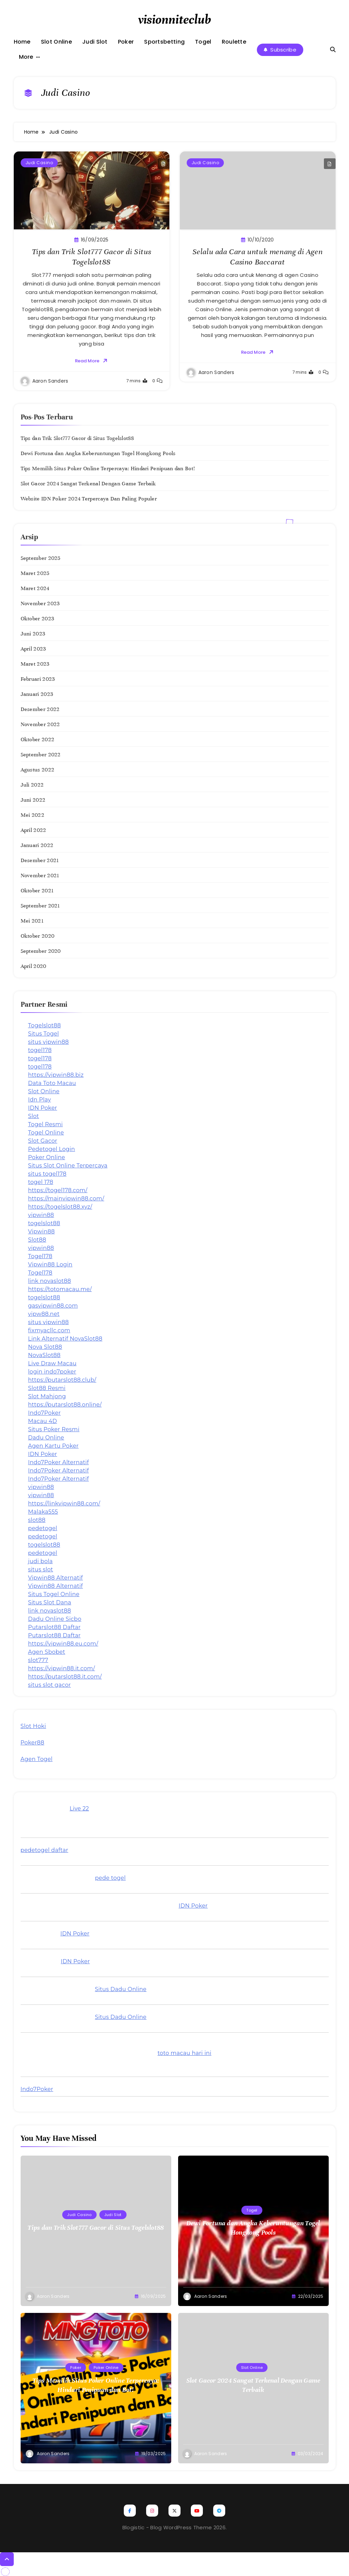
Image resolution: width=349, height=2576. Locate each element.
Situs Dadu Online (120, 1989)
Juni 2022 (33, 799)
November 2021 (40, 875)
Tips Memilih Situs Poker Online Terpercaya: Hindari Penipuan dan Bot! (108, 468)
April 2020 (33, 966)
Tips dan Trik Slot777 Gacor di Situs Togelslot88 (77, 438)
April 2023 (33, 648)
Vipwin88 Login (50, 1264)
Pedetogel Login (51, 1149)
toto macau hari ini (184, 2053)
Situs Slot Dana (50, 1602)
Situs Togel (43, 1033)
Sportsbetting (164, 42)
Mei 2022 (32, 815)
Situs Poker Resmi (54, 1429)
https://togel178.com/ (58, 1190)
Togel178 (40, 1256)
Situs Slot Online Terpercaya (68, 1165)
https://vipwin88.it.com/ (61, 1668)
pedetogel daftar (44, 1850)
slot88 (37, 1520)
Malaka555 (43, 1512)
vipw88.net (44, 1314)
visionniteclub (174, 19)
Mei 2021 (32, 920)
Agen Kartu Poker (53, 1446)
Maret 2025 (35, 573)
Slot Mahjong (47, 1396)
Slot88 (37, 1239)
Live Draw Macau (52, 1363)
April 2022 (33, 830)
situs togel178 (47, 1174)
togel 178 (40, 1182)
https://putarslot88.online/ (65, 1404)
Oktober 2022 (38, 739)
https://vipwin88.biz (56, 1075)
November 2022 (40, 724)
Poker (126, 42)
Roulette (234, 42)
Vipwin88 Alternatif (55, 1577)
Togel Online (46, 1132)
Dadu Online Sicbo (54, 1619)
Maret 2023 (35, 663)
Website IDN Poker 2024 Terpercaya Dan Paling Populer (89, 498)
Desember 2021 (40, 860)
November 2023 (40, 603)
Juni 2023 (33, 633)
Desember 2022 (40, 709)
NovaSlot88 (44, 1355)
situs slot (40, 1569)
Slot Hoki (33, 1726)
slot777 (38, 1660)
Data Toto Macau (52, 1083)
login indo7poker (52, 1371)
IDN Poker (42, 1108)
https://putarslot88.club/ (62, 1380)
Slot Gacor (42, 1141)
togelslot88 (44, 1223)
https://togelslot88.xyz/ (60, 1207)
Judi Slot (95, 42)
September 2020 (41, 951)
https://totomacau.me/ (60, 1289)
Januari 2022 (37, 845)
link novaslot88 (49, 1281)
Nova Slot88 (45, 1347)
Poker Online (46, 1157)
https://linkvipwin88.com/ (64, 1503)
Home (22, 42)
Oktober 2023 (37, 618)
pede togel (110, 1878)
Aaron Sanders (50, 380)
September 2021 (40, 905)
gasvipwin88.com (53, 1305)
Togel (203, 42)
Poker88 (32, 1742)
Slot (33, 1116)
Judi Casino (38, 163)
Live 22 (79, 1808)
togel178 (40, 1050)
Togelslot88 (44, 1025)
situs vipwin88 (48, 1042)
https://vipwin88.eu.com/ (63, 1643)
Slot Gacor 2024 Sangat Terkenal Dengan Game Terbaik (88, 483)
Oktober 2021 (37, 890)
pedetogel (42, 1528)
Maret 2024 (35, 588)
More (26, 57)
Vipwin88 (41, 1231)
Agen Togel (37, 1759)
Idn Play (39, 1099)
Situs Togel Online (53, 1594)
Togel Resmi (45, 1124)
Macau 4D (42, 1421)
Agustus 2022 (38, 769)
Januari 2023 (37, 694)
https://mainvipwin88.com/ (66, 1198)
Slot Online (56, 42)
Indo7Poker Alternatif (58, 1462)
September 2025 (41, 558)
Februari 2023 (38, 679)
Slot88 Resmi (47, 1388)
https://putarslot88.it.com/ (65, 1676)
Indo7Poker (44, 1413)
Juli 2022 (32, 784)
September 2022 (41, 754)
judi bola (40, 1561)
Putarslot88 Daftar (54, 1627)
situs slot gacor (49, 1685)
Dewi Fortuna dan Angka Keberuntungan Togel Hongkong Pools (98, 453)
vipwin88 (41, 1215)
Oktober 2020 (38, 936)
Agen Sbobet (46, 1652)
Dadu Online (46, 1437)
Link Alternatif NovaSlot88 (65, 1338)
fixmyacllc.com (49, 1330)
